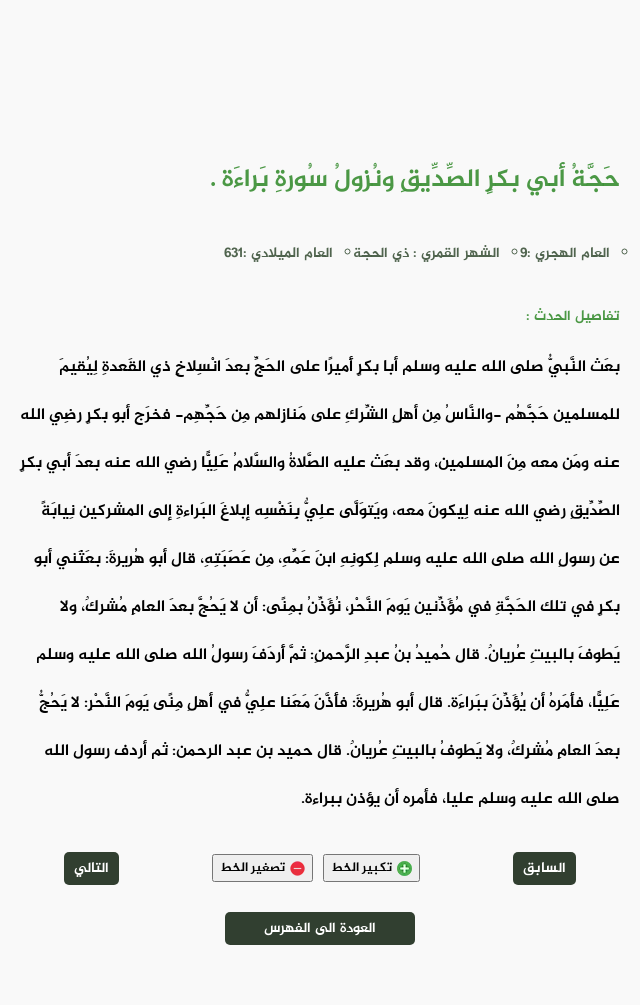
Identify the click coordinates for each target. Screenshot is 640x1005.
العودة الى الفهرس (320, 928)
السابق (544, 868)
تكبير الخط (371, 868)
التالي (91, 868)
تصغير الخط (262, 868)
